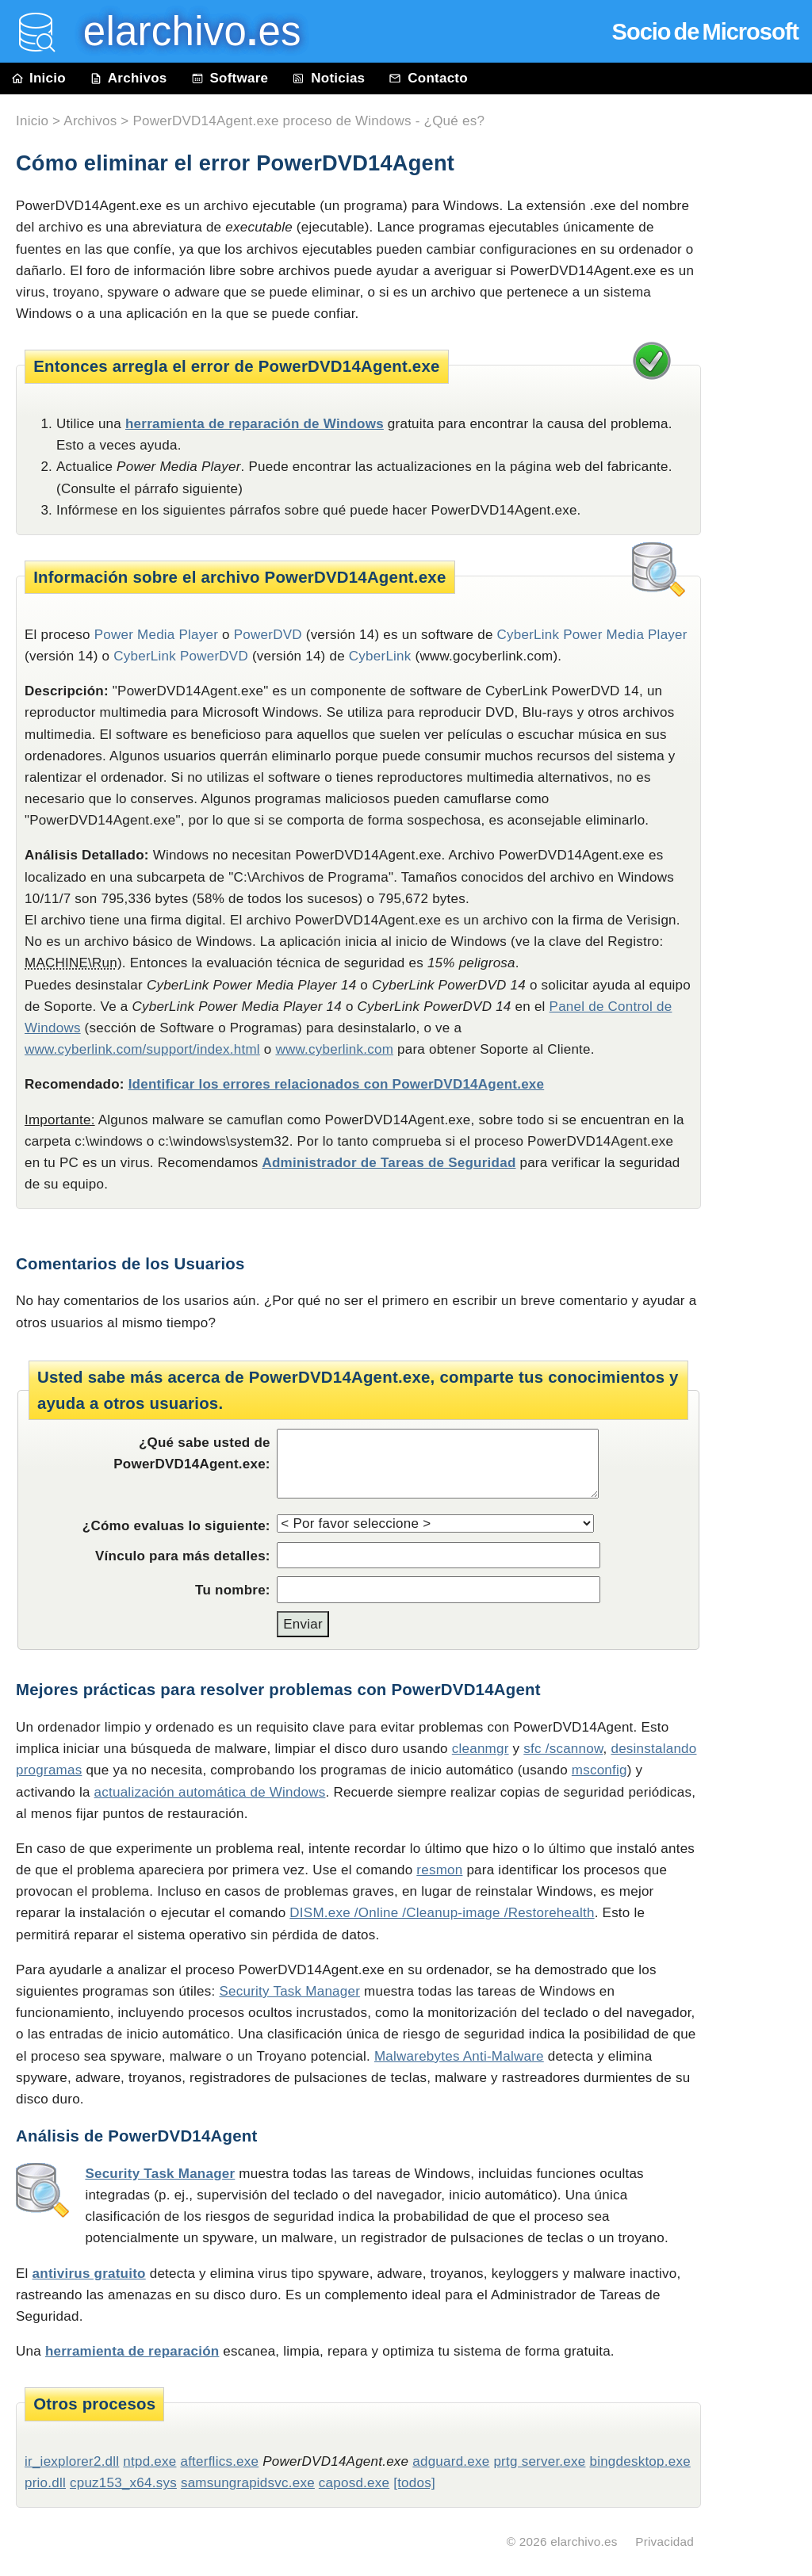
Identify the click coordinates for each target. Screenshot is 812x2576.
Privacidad (664, 2541)
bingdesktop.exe (639, 2461)
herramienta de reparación (132, 2351)
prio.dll (45, 2482)
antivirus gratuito (89, 2273)
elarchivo (180, 31)
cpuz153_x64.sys (123, 2482)
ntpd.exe (149, 2461)
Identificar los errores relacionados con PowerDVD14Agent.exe (336, 1084)
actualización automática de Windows (210, 1792)
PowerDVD (268, 634)
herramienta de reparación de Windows (254, 423)
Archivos (128, 78)
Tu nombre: (232, 1590)
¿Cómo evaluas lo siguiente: (176, 1525)
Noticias (328, 78)
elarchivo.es (584, 2541)
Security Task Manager (289, 1991)
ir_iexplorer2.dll (72, 2461)
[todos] (414, 2482)
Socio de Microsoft (705, 31)
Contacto (428, 78)
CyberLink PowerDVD (180, 656)
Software (230, 78)
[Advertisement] (764, 453)
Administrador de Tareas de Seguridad (388, 1162)
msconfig (599, 1770)
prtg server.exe (539, 2461)
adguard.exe (450, 2461)
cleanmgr (480, 1748)
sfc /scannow (563, 1748)
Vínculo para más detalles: (182, 1556)
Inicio (39, 78)
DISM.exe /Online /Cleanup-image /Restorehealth (441, 1912)
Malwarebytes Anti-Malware (459, 2056)
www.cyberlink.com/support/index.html (142, 1049)
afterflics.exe (219, 2461)
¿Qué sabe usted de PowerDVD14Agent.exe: (191, 1453)
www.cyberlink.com (334, 1049)
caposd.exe (354, 2482)
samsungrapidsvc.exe (248, 2482)
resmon (439, 1869)
